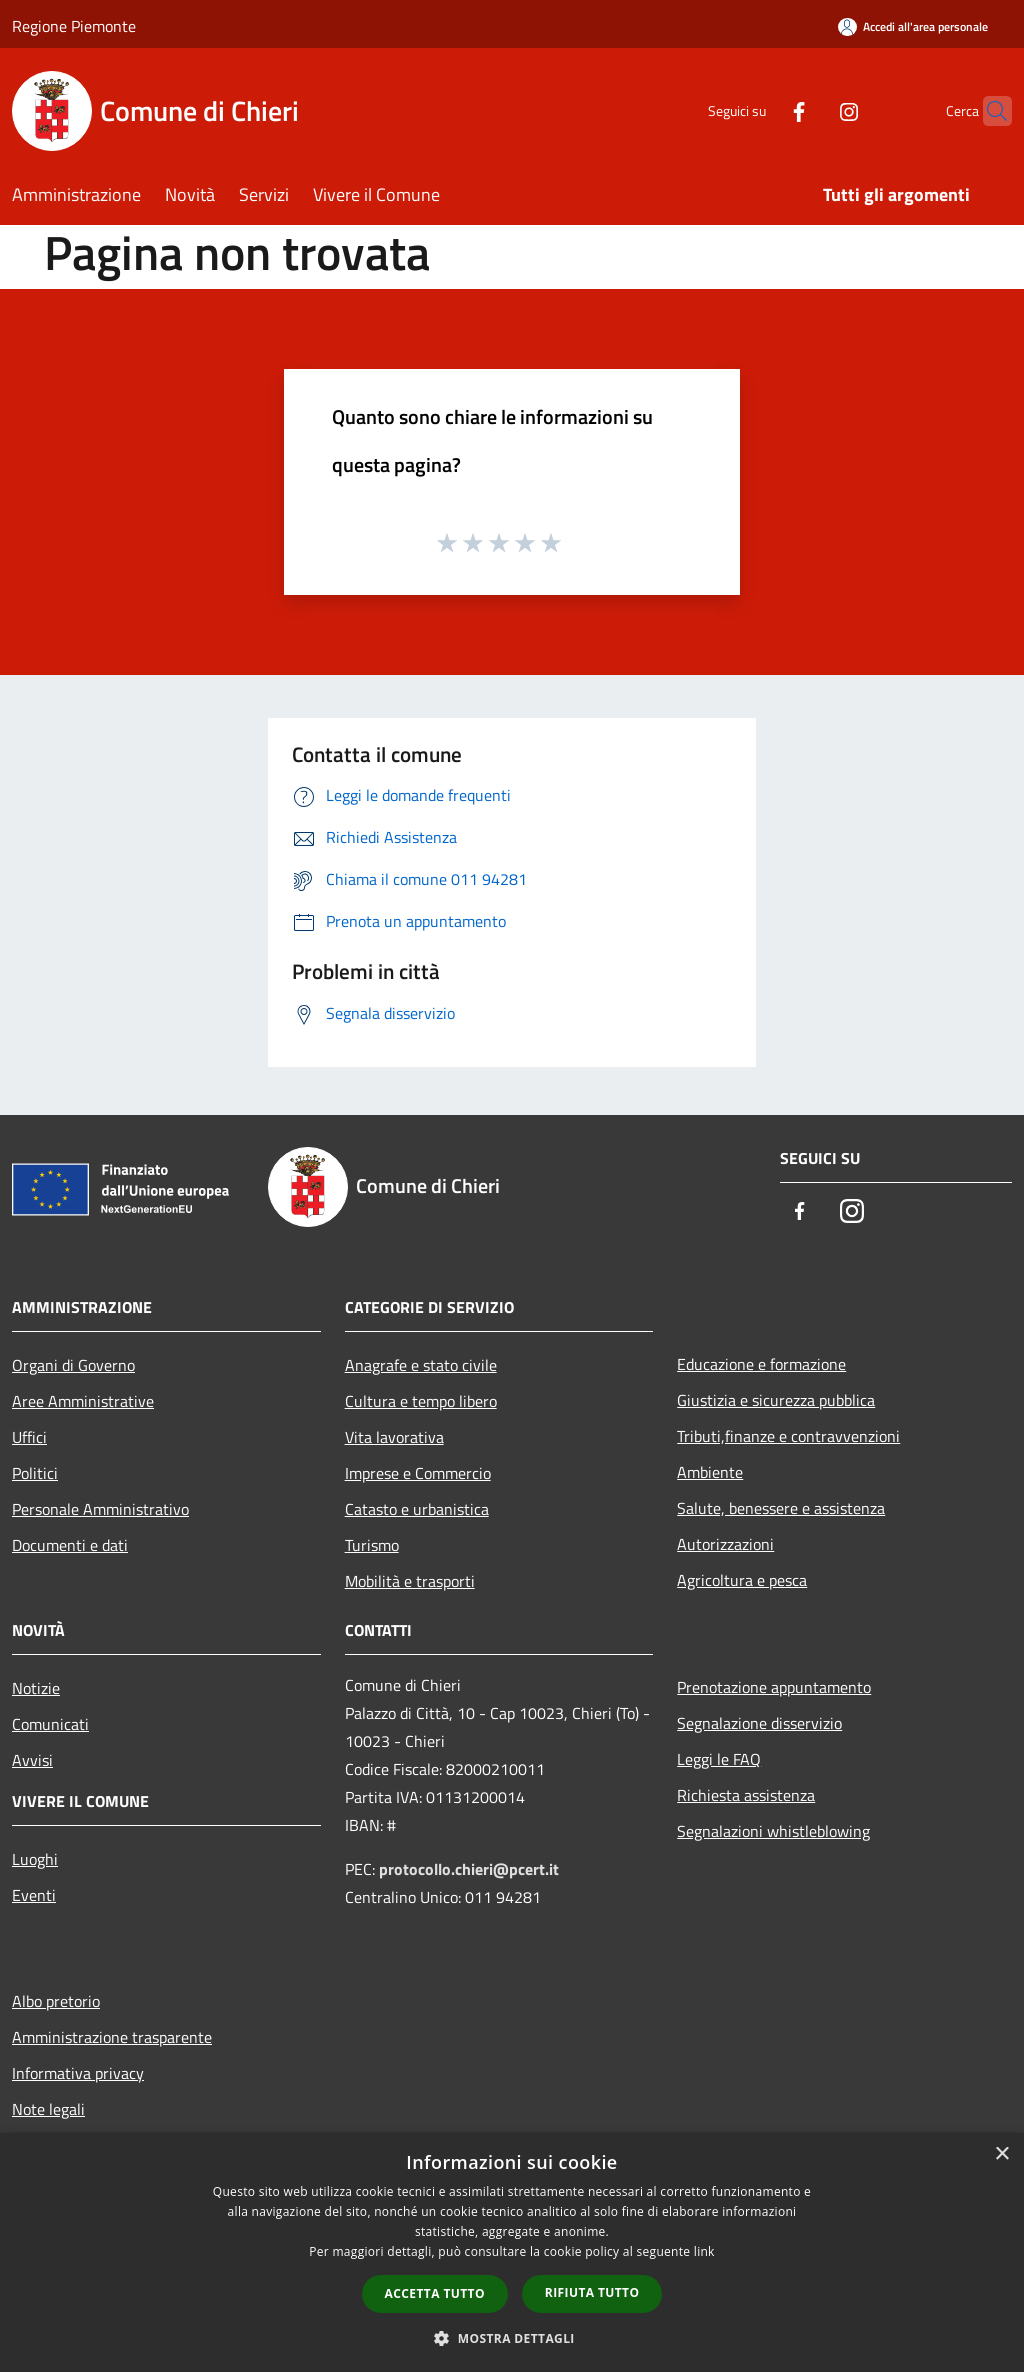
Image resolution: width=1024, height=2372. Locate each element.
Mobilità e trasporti (410, 1581)
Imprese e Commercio (418, 1473)
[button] (512, 2338)
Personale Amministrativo (100, 1509)
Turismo (372, 1545)
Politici (35, 1473)
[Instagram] (810, 110)
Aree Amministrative (83, 1401)
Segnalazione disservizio (759, 1723)
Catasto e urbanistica (417, 1509)
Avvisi (32, 1760)
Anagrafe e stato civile (421, 1365)
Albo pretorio (56, 2001)
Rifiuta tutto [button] (592, 2292)
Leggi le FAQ (719, 1759)
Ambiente (710, 1472)
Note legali (48, 2109)
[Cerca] (988, 111)
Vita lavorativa (394, 1437)
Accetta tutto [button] (435, 2293)
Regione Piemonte (74, 26)
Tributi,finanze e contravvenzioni (788, 1436)
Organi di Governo (73, 1365)
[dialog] (512, 2252)
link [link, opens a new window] (704, 2251)
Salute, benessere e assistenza (781, 1508)
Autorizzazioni (725, 1544)
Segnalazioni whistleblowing (773, 1831)
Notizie (36, 1688)
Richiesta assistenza (746, 1795)
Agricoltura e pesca (742, 1580)
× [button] (1001, 2154)
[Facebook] (760, 110)
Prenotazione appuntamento (774, 1687)
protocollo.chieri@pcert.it (469, 1869)
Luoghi (35, 1859)
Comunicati (50, 1724)
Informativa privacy (78, 2073)
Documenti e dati (70, 1545)
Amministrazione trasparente (112, 2037)
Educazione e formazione (761, 1364)
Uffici (29, 1437)
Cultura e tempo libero (421, 1401)
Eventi (34, 1895)
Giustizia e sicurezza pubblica (776, 1400)
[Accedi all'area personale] (913, 26)
